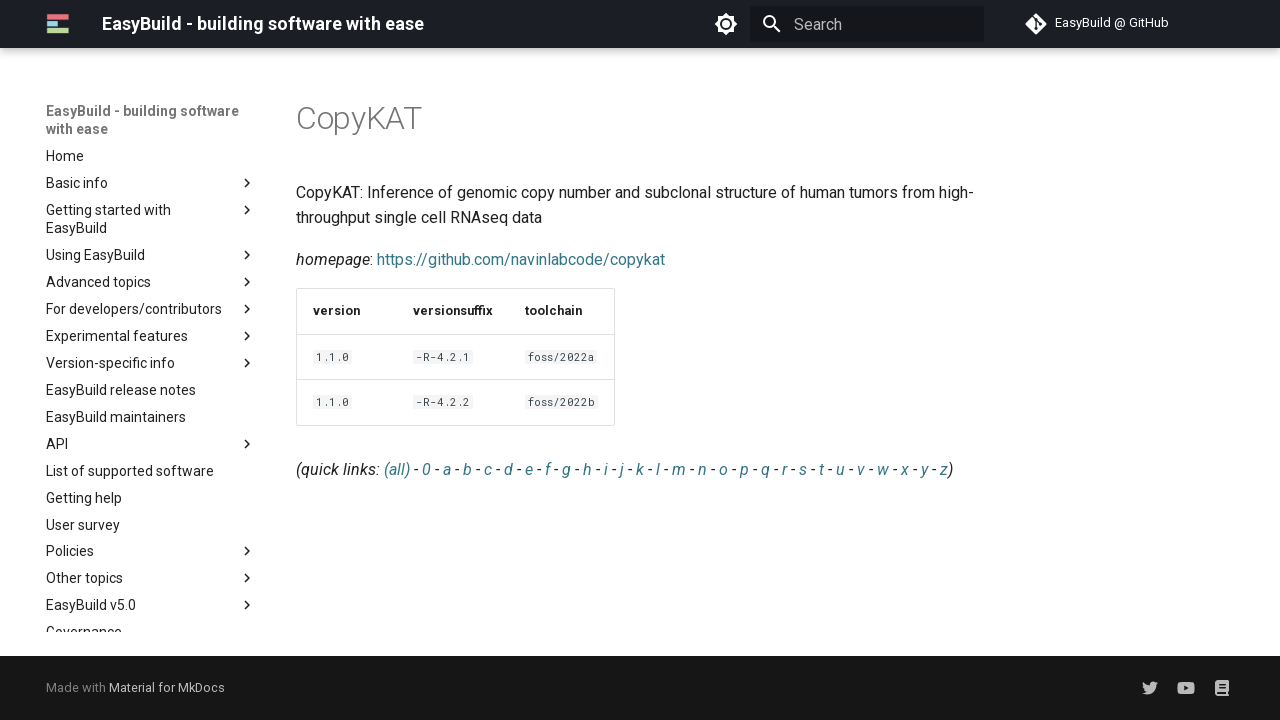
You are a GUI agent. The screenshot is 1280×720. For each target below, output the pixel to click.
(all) (397, 469)
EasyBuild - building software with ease (142, 120)
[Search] (867, 24)
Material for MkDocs (167, 687)
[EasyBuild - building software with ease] (58, 24)
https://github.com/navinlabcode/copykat (521, 259)
